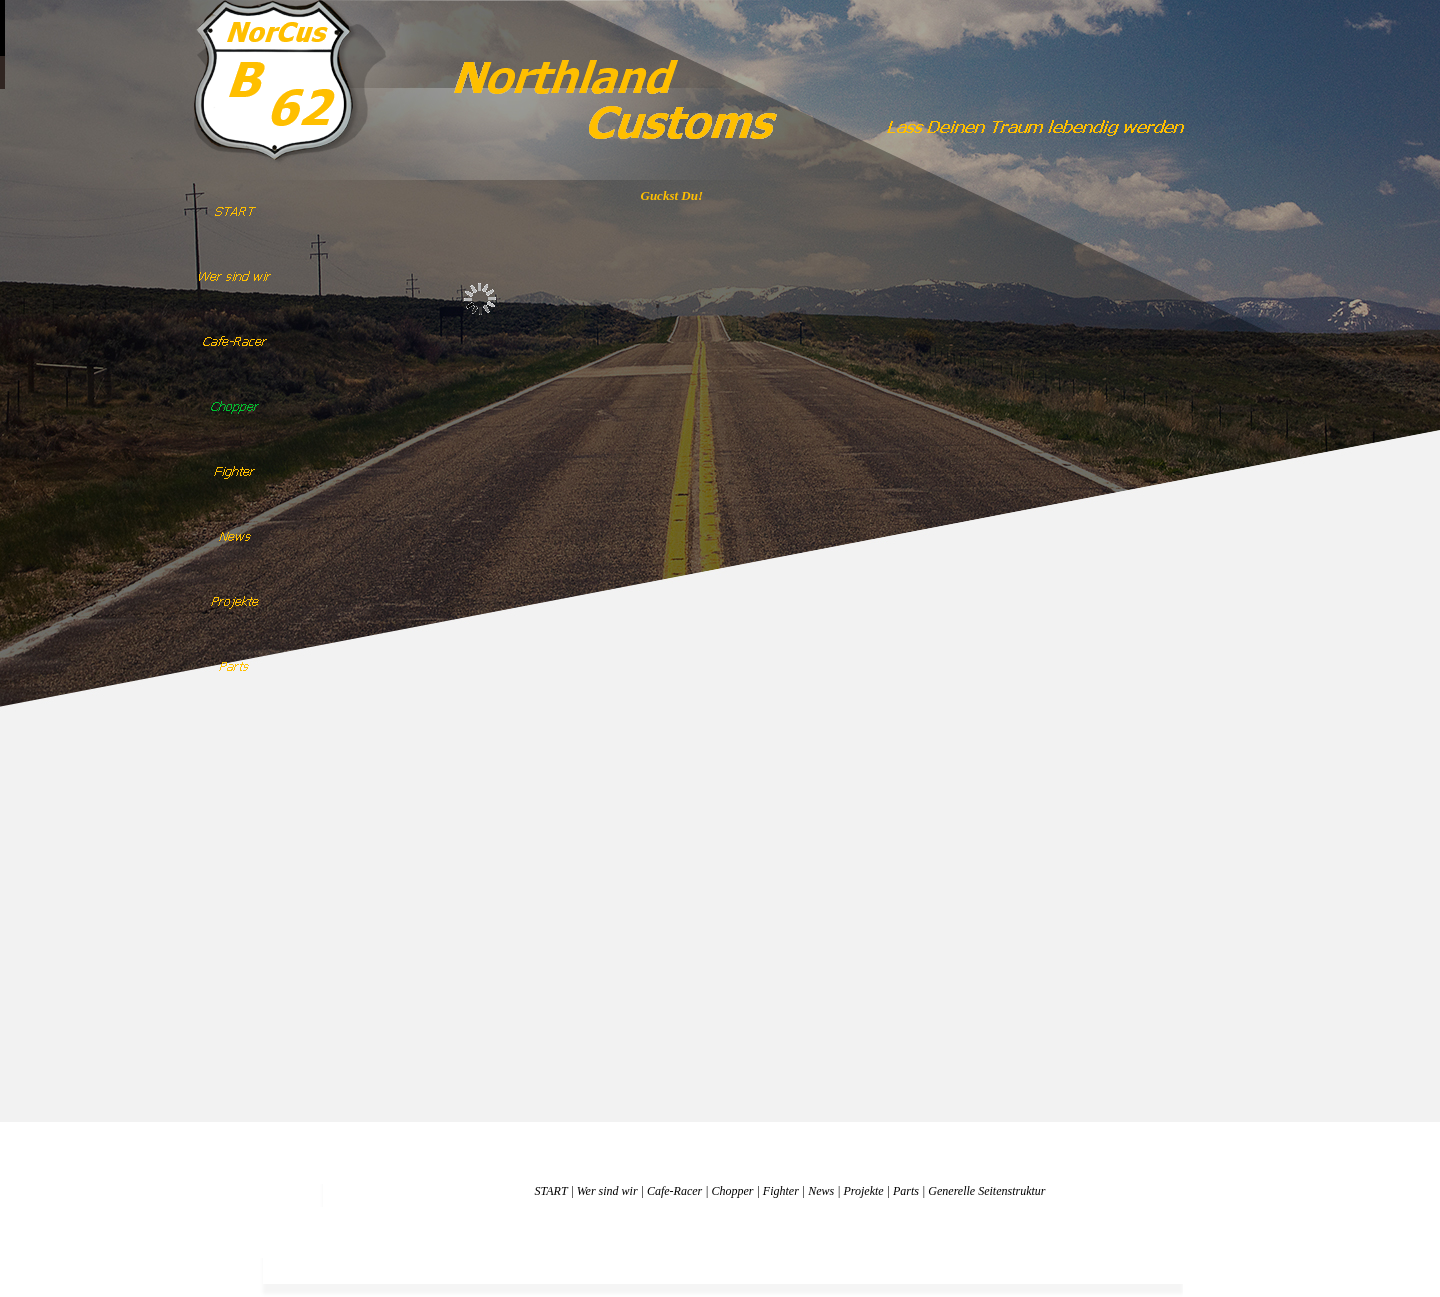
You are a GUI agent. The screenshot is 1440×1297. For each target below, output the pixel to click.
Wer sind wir (607, 1191)
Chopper (733, 1191)
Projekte (863, 1191)
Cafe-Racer (674, 1191)
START (550, 1191)
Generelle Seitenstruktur (986, 1191)
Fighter (781, 1191)
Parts (906, 1191)
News (821, 1191)
